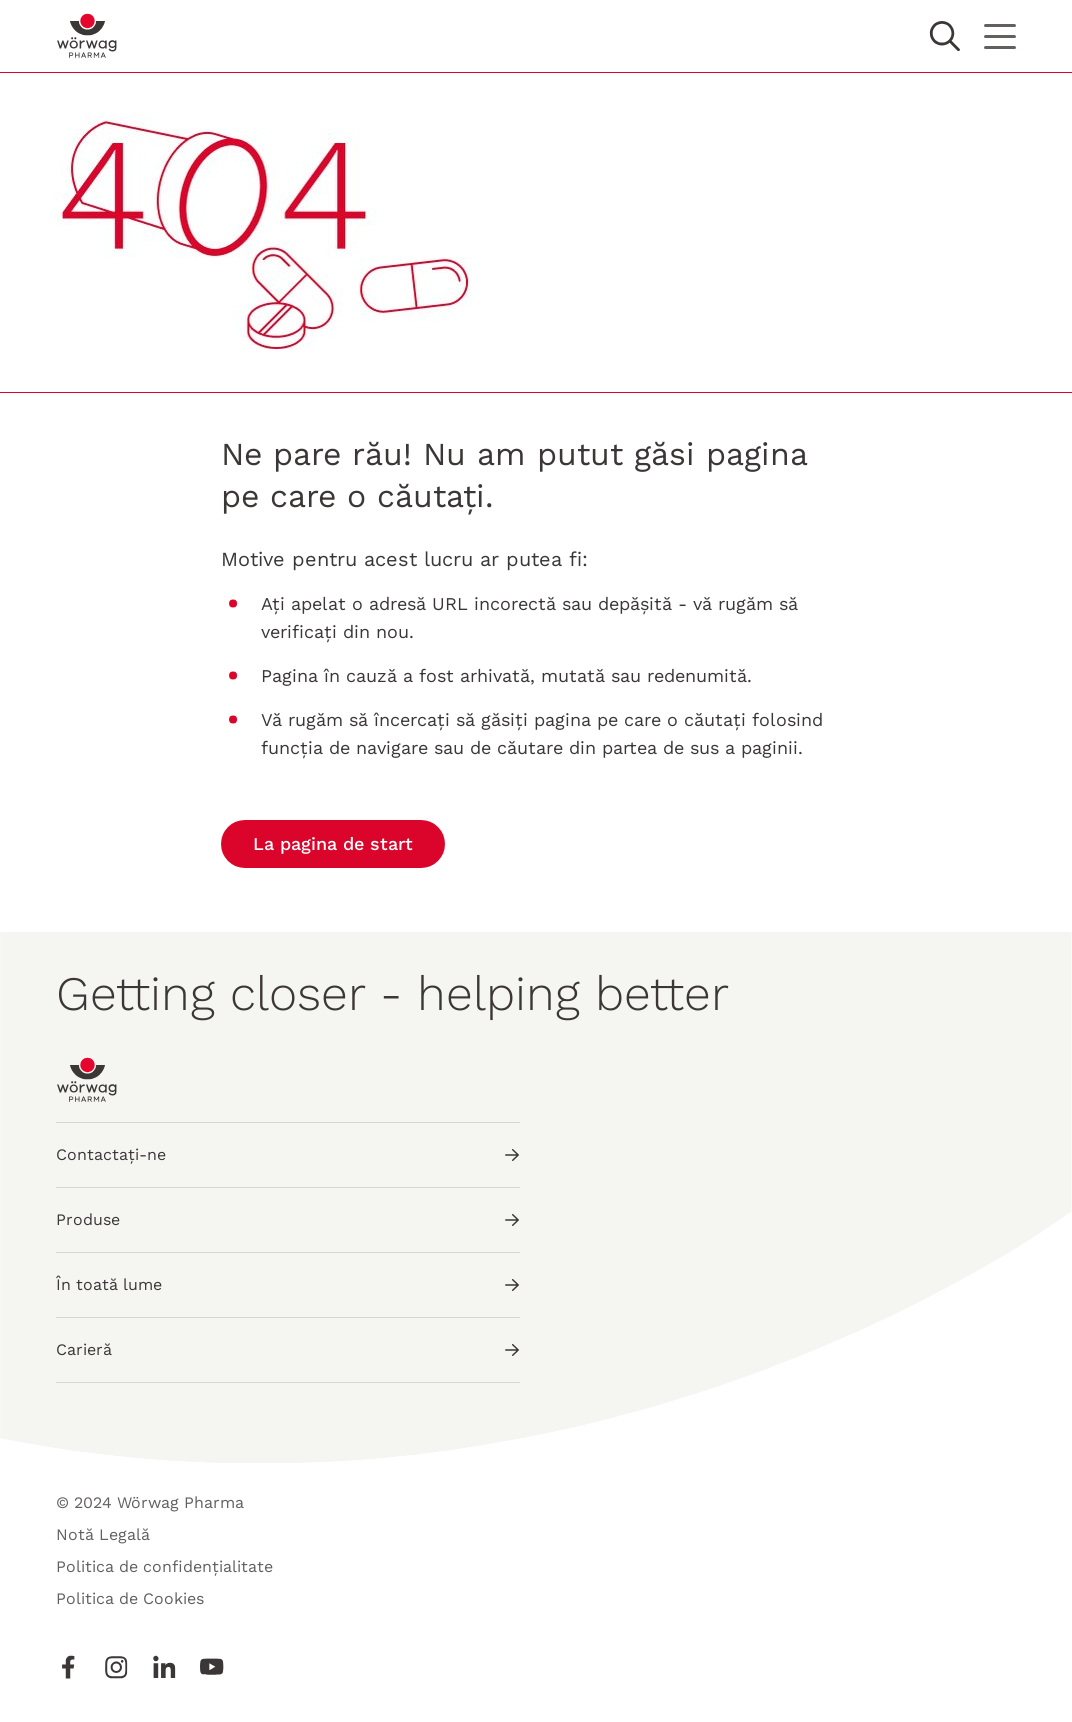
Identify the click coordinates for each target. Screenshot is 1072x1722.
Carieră (288, 1349)
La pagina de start (333, 843)
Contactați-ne (288, 1154)
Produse (288, 1219)
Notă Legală (103, 1534)
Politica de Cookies (130, 1598)
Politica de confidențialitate (164, 1566)
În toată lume (288, 1284)
